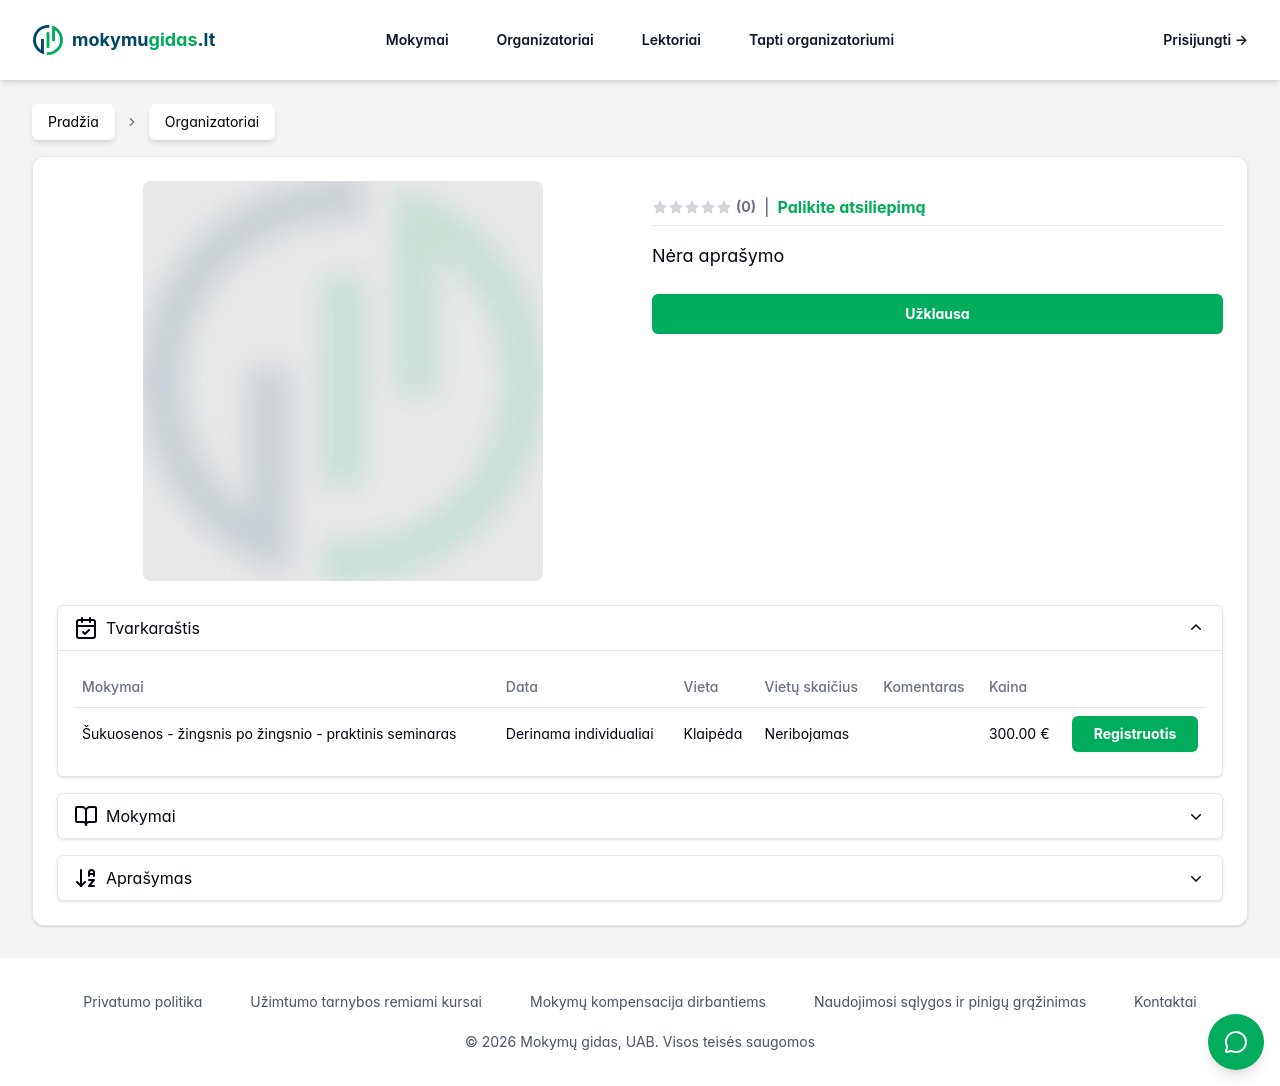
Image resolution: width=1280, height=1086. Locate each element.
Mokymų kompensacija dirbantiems (648, 1001)
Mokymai (417, 39)
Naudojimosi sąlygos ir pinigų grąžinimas (950, 1001)
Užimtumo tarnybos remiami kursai (366, 1001)
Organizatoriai (545, 39)
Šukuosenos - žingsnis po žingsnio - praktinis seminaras (269, 733)
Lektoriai (671, 39)
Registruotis (1135, 733)
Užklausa (937, 313)
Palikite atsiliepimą (852, 207)
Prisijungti (1205, 39)
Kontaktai (1165, 1001)
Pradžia (73, 121)
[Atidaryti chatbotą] (1236, 1042)
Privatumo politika (142, 1001)
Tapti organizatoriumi (821, 39)
